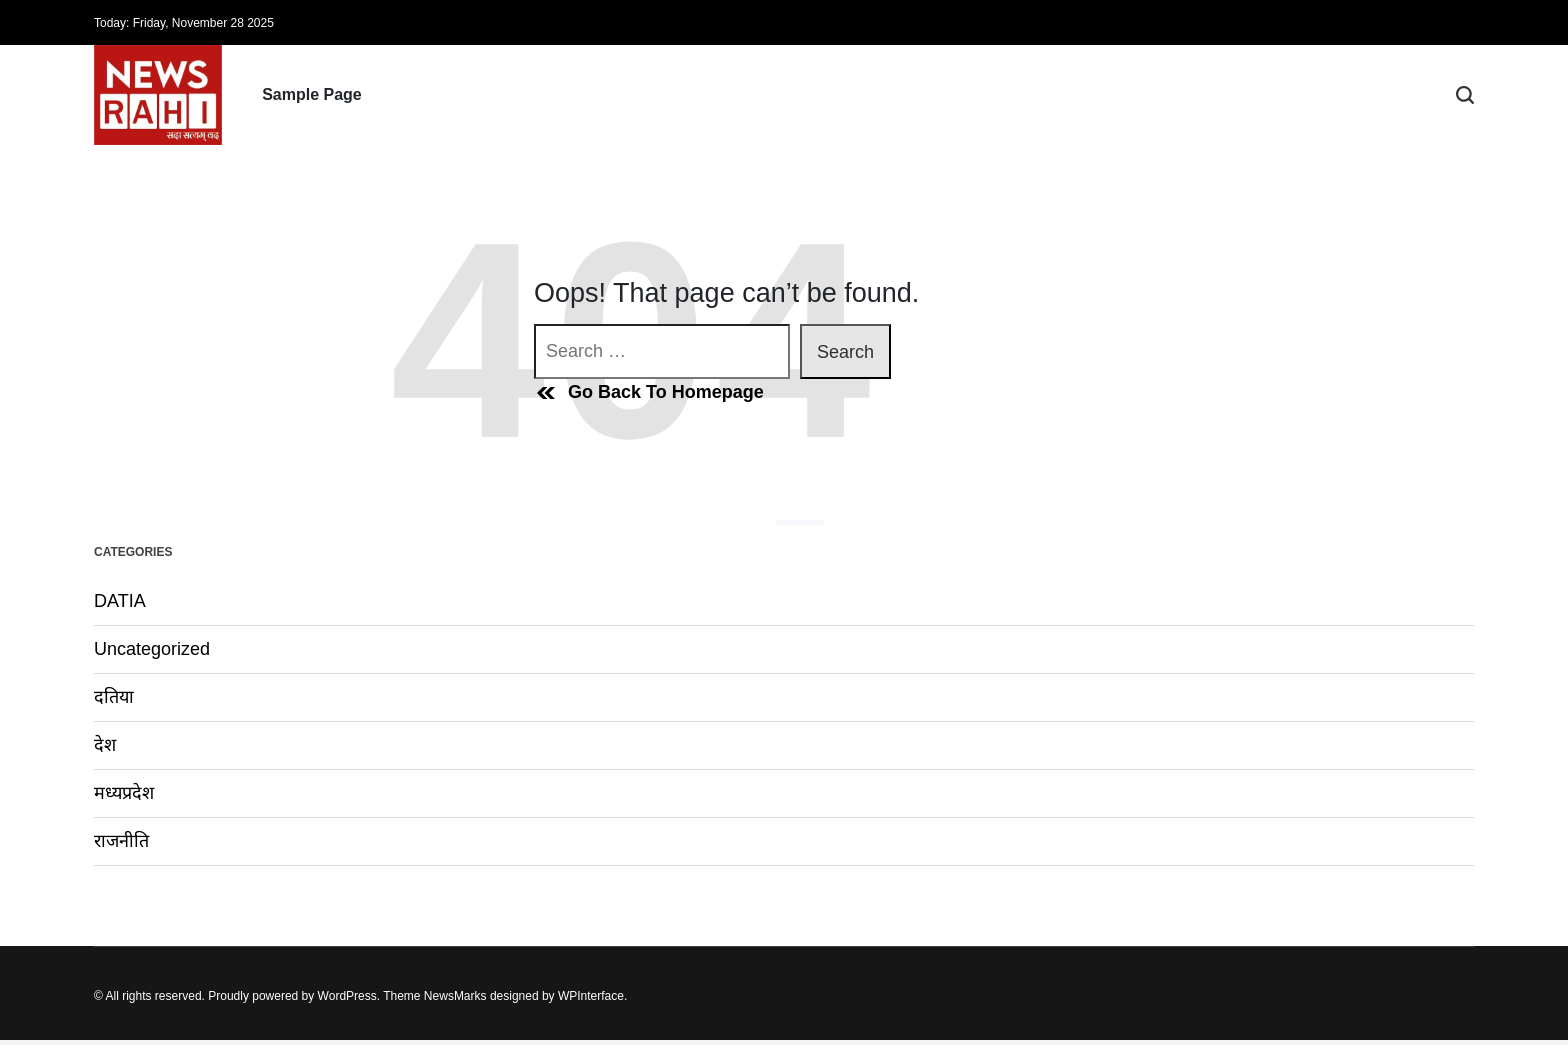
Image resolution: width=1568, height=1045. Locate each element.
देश (105, 745)
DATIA (120, 601)
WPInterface (591, 996)
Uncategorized (152, 649)
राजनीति (121, 841)
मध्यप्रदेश (124, 793)
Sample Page (312, 94)
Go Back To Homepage (649, 393)
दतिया (114, 697)
